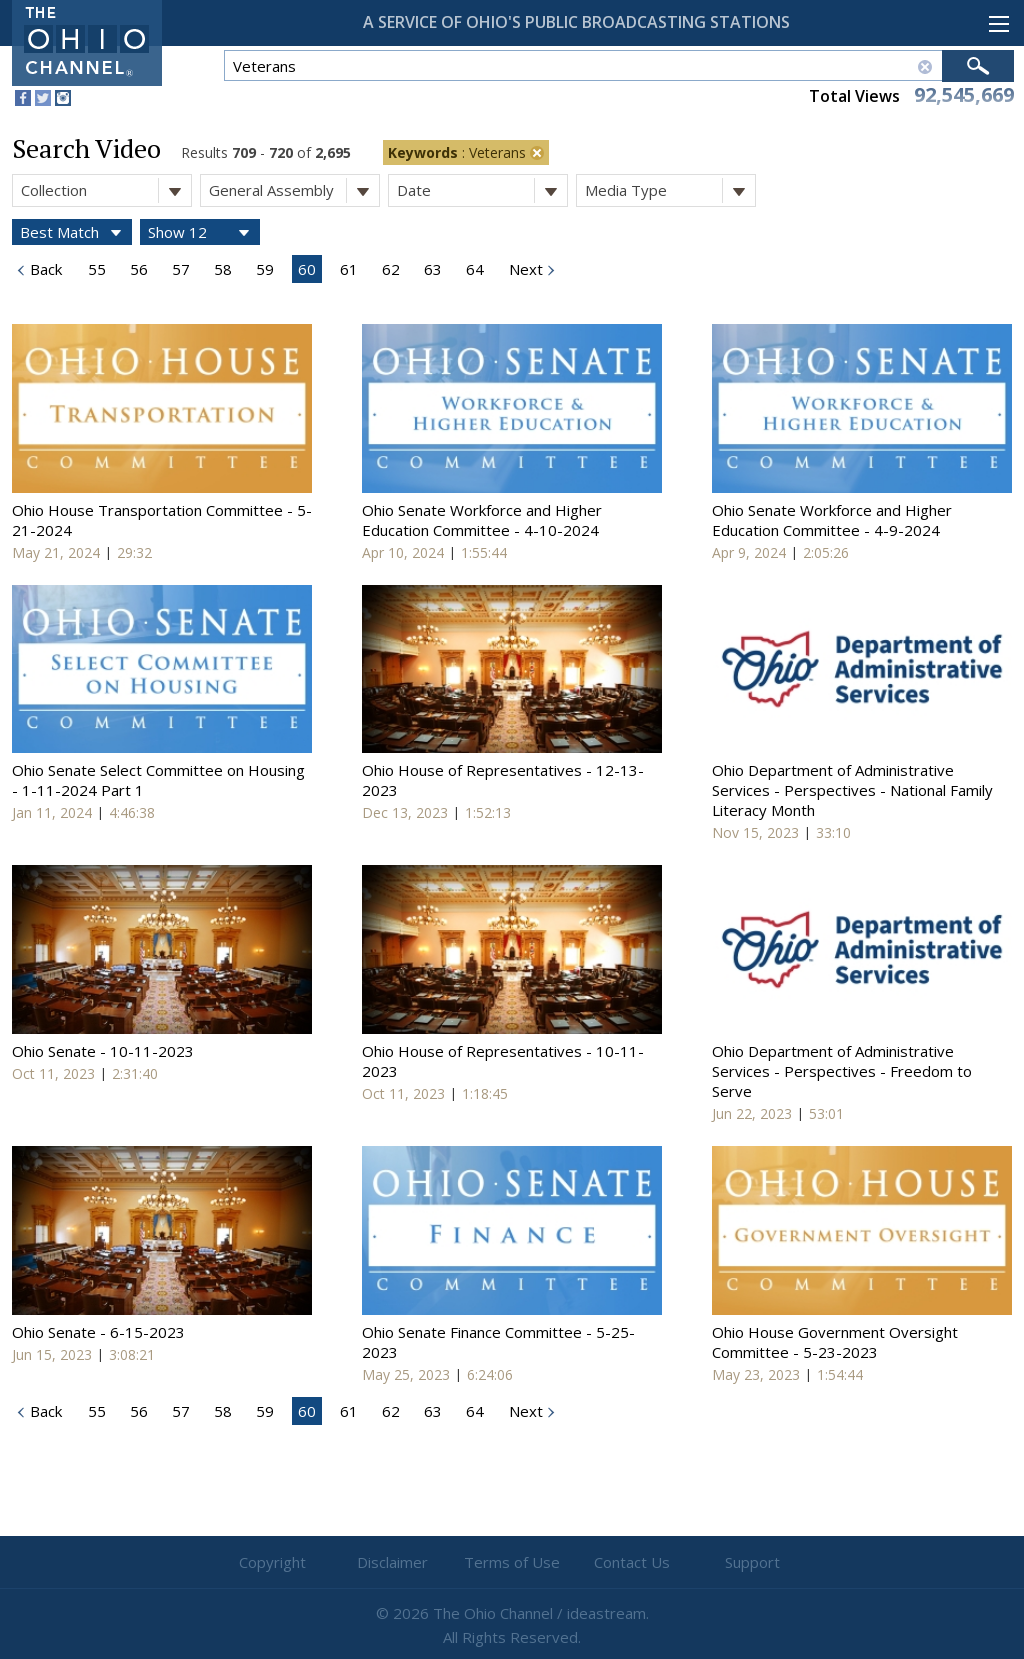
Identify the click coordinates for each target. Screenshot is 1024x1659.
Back (44, 269)
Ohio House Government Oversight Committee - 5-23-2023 (835, 1342)
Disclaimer (392, 1562)
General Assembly (294, 190)
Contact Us (632, 1562)
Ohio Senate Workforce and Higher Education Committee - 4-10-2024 (482, 520)
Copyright (272, 1562)
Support (752, 1562)
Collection (106, 190)
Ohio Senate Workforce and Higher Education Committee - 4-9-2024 (832, 520)
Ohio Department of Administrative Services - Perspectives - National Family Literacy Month (852, 790)
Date (482, 190)
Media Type (670, 190)
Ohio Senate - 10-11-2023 (103, 1051)
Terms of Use (512, 1562)
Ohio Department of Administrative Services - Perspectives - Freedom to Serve (842, 1071)
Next (524, 269)
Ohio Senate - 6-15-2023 (98, 1332)
